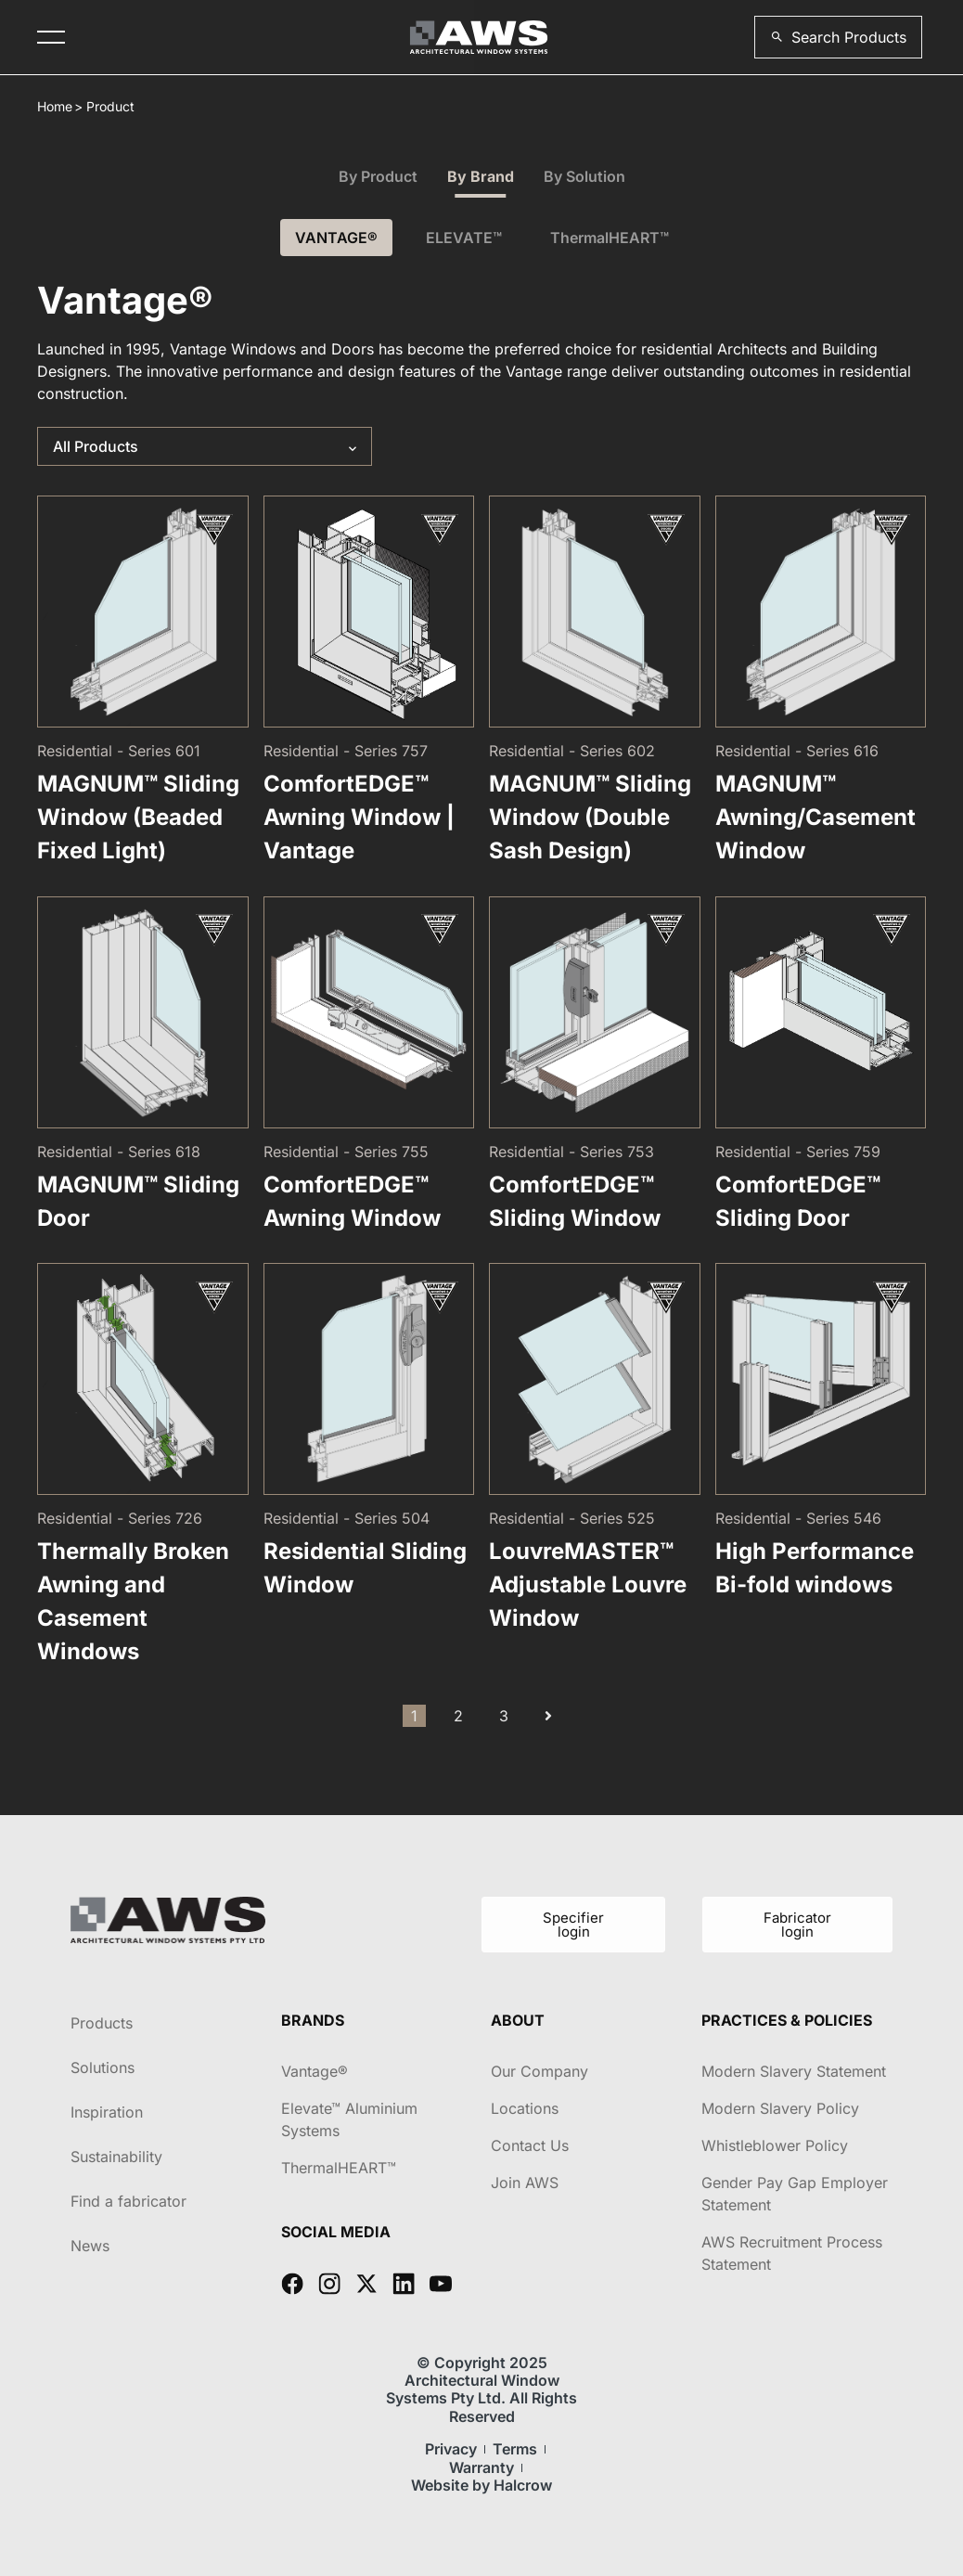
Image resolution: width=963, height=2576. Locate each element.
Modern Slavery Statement (793, 2071)
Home (54, 106)
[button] (838, 37)
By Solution (584, 176)
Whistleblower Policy (774, 2145)
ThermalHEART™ (609, 237)
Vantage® (314, 2071)
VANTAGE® (336, 237)
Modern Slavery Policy (780, 2108)
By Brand (480, 176)
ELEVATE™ (464, 237)
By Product (378, 176)
